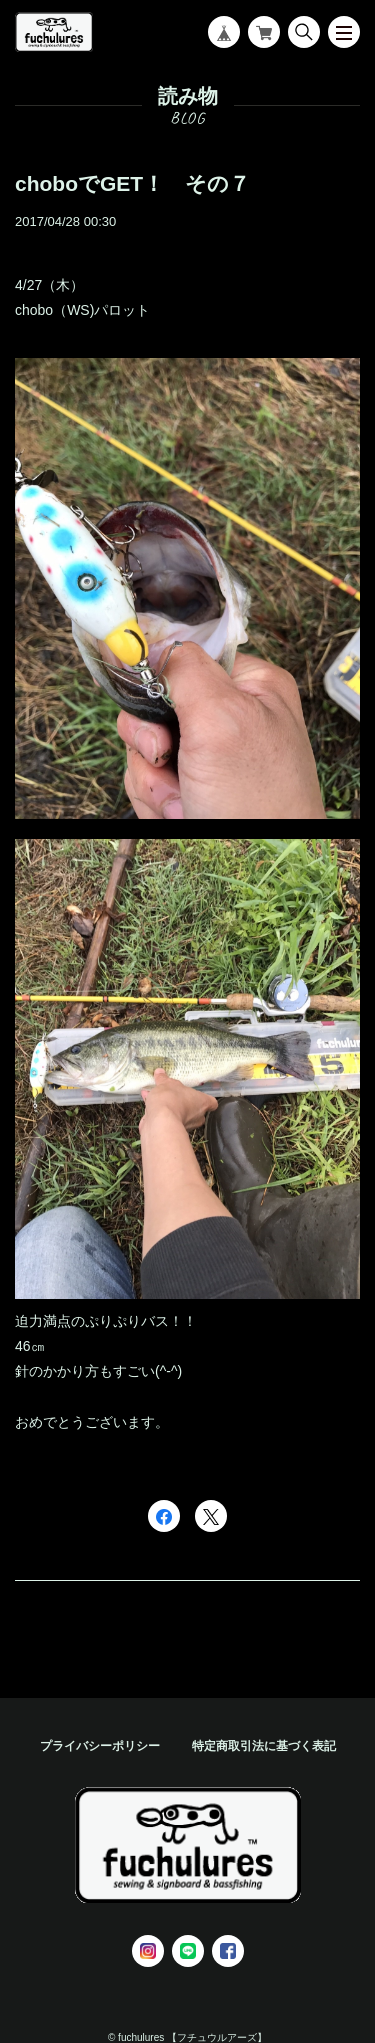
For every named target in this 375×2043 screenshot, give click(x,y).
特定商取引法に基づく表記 (264, 1746)
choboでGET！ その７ (132, 183)
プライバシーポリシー (100, 1746)
